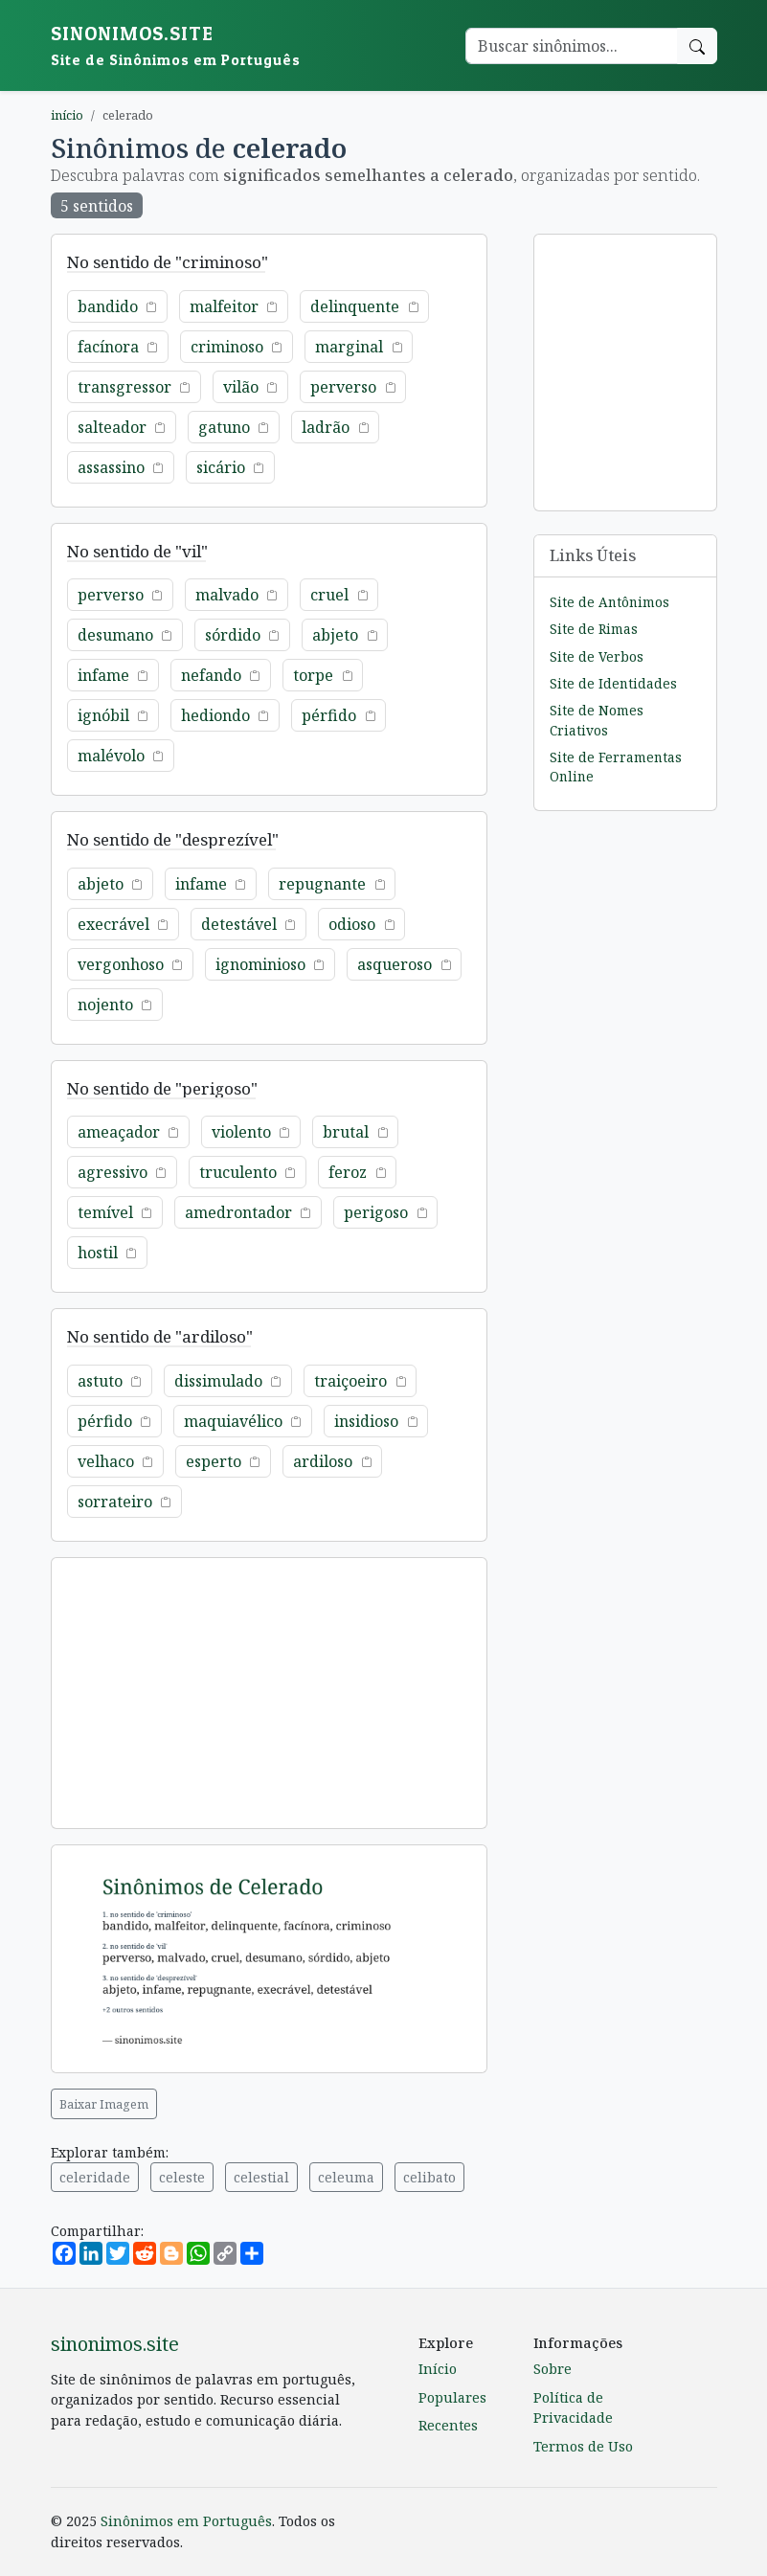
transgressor (124, 386)
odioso (351, 924)
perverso (343, 386)
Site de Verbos (596, 656)
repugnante (322, 883)
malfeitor (224, 306)
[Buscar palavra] (571, 46)
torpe (313, 675)
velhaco (106, 1461)
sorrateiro (115, 1501)
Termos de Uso (583, 2446)
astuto (100, 1380)
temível (105, 1212)
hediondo (215, 715)
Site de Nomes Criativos (596, 719)
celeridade (94, 2177)
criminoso (227, 346)
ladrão (326, 427)
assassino (111, 467)
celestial (261, 2177)
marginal (349, 346)
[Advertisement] (269, 1693)
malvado (227, 594)
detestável (239, 924)
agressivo (112, 1172)
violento (241, 1131)
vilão (241, 386)
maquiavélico (233, 1421)
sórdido (232, 634)
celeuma (346, 2177)
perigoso (376, 1212)
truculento (238, 1172)
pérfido (329, 715)
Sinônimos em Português (186, 2521)
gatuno (224, 427)
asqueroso (394, 964)
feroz (347, 1172)
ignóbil (103, 715)
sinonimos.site (115, 2344)
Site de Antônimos (609, 602)
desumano (115, 634)
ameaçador (119, 1131)
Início (437, 2369)
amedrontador (238, 1212)
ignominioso (260, 964)
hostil (98, 1252)
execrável (113, 924)
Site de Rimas (594, 629)
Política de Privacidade (573, 2408)
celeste (182, 2177)
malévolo (111, 755)
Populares (452, 2397)
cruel (329, 594)
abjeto (335, 634)
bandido (108, 306)
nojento (105, 1004)
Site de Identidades (613, 683)
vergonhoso (121, 964)
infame (103, 675)
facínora (108, 346)
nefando (211, 675)
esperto (213, 1461)
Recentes (448, 2425)
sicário (220, 467)
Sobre (552, 2369)
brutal (346, 1131)
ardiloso (322, 1461)
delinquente (354, 306)
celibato (429, 2177)
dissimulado (218, 1380)
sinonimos (176, 45)
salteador (112, 427)
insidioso (366, 1421)
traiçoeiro (350, 1380)
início (67, 115)
